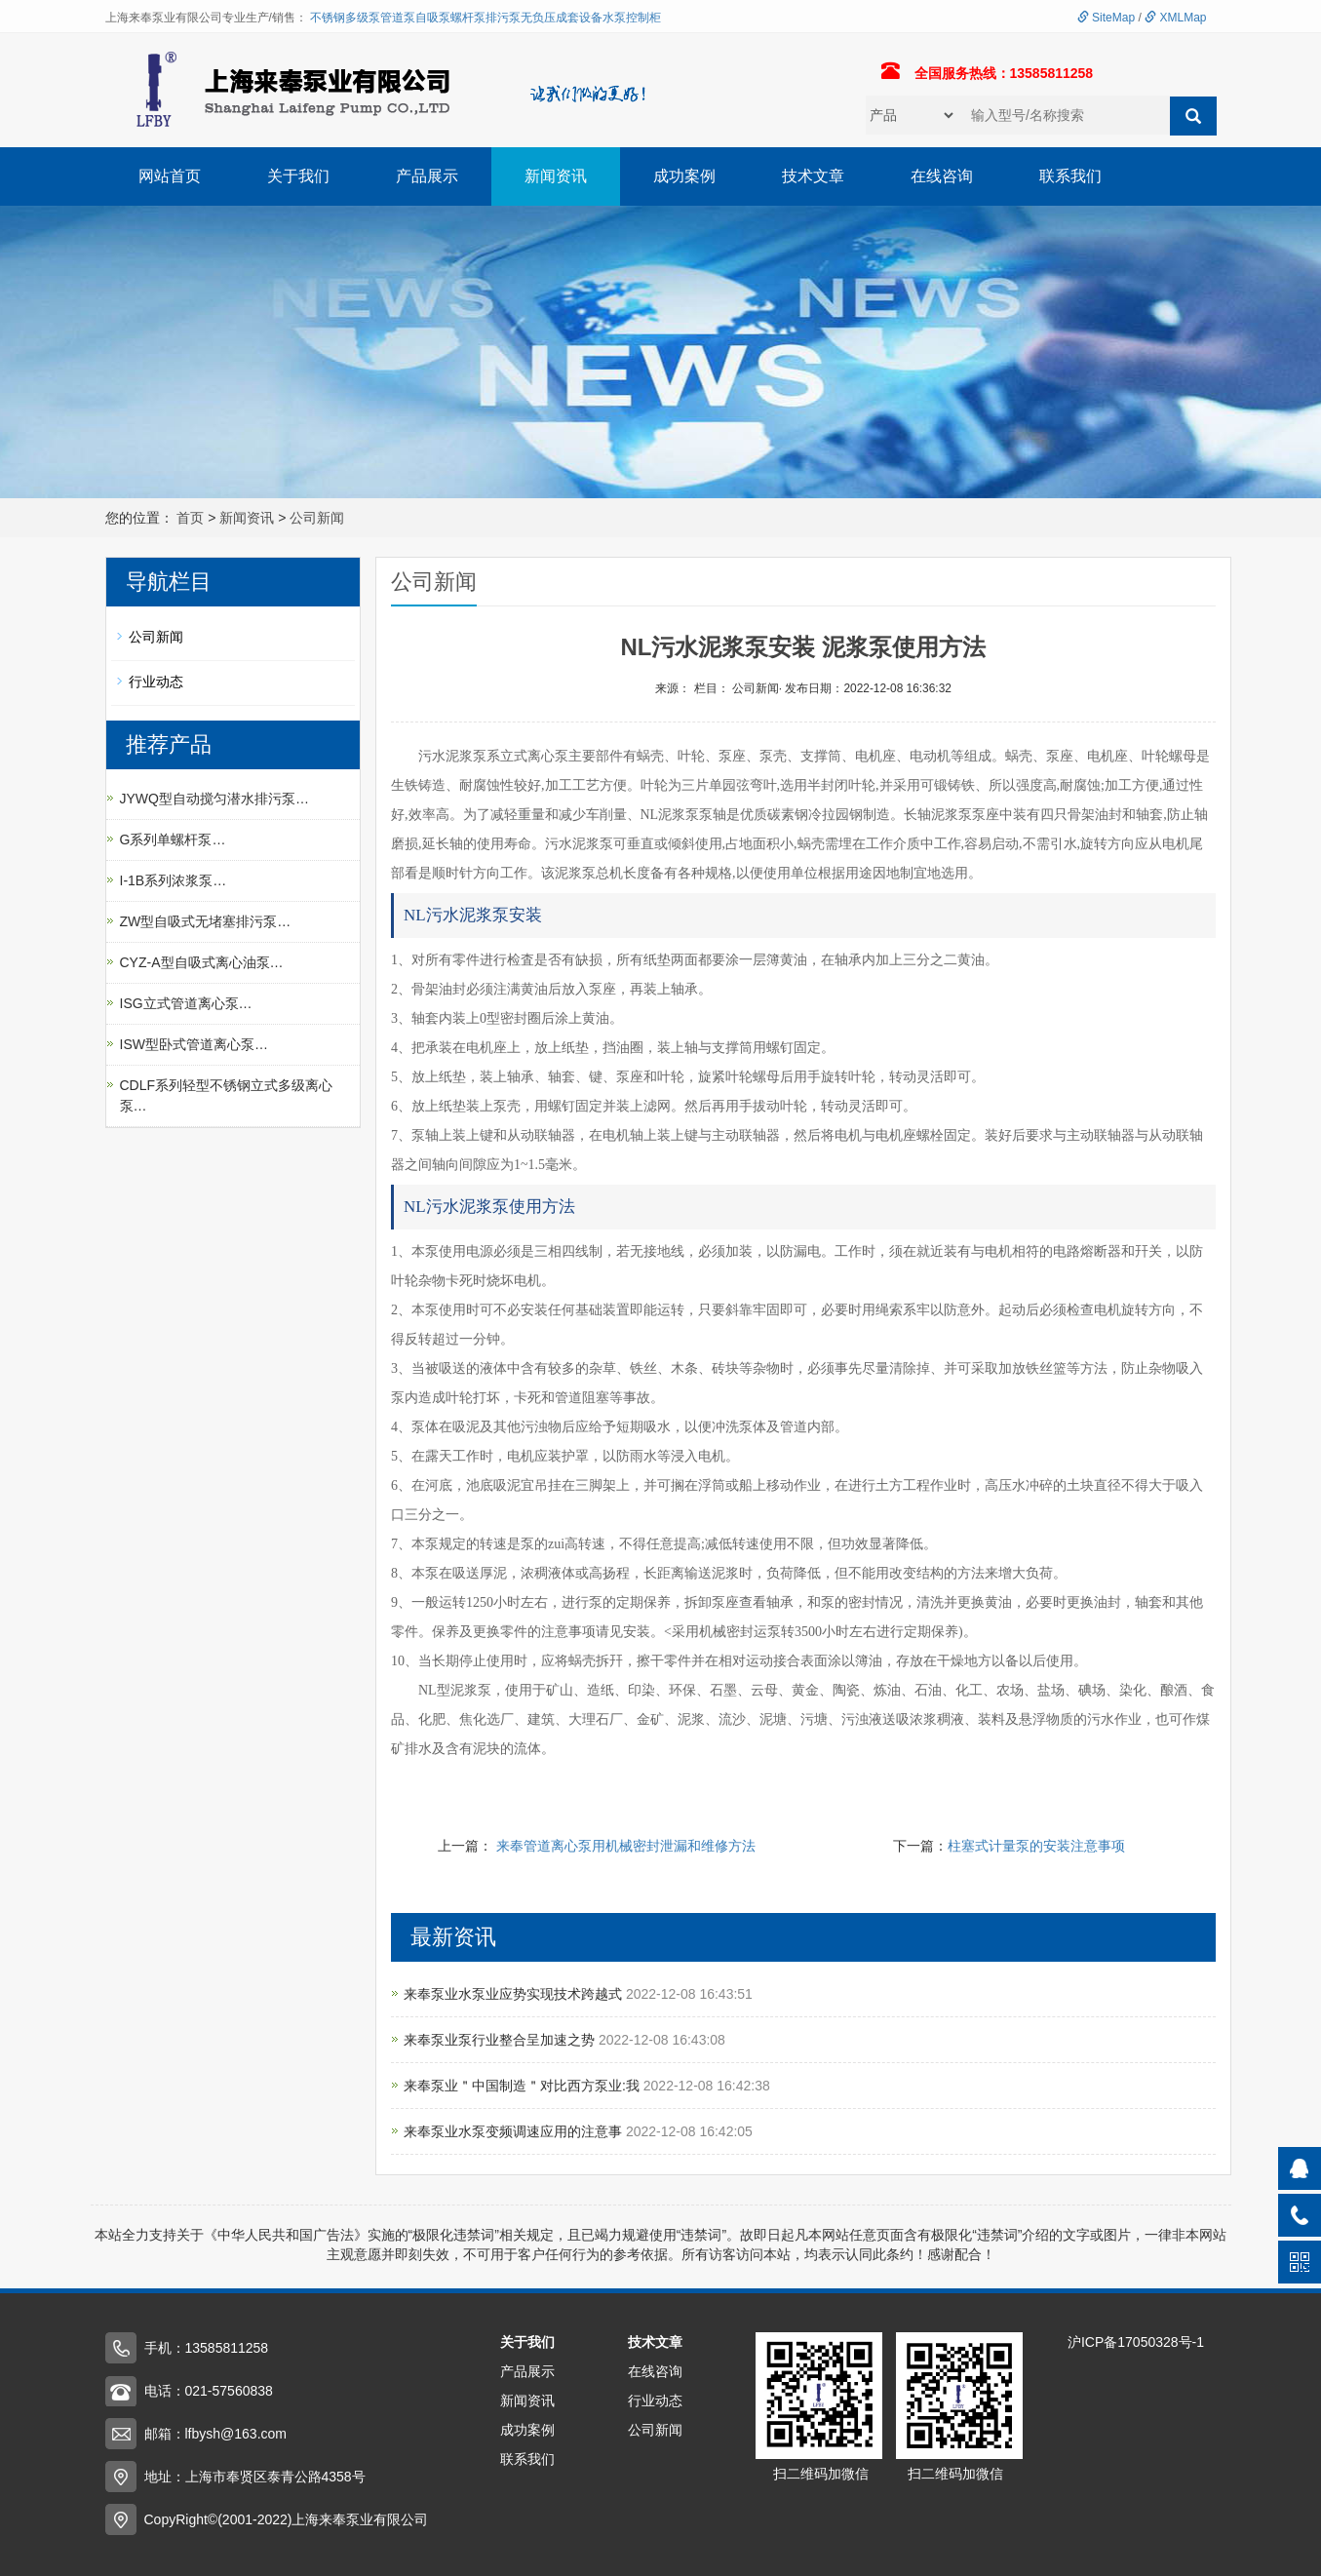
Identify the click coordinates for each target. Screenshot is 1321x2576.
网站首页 (169, 176)
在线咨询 (942, 176)
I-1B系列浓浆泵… (173, 880)
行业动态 (156, 681)
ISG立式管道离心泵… (186, 1003)
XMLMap (1175, 17)
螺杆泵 (468, 17)
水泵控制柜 (631, 17)
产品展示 (427, 176)
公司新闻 (317, 518)
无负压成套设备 (561, 17)
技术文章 (813, 176)
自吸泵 (432, 17)
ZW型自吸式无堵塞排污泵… (205, 921)
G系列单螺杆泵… (173, 839)
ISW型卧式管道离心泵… (194, 1044)
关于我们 (298, 176)
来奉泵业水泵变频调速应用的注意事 (515, 2131)
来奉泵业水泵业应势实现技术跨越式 (515, 1994)
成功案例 (684, 176)
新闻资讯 (556, 176)
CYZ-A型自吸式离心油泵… (202, 962)
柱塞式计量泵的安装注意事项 (1036, 1846)
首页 (190, 518)
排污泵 (503, 17)
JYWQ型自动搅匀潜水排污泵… (214, 798)
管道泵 (397, 17)
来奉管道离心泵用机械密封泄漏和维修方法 (626, 1846)
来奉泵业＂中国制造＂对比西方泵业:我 (523, 2085)
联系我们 (1070, 176)
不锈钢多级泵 (345, 17)
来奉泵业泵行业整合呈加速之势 (501, 2040)
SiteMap (1106, 17)
